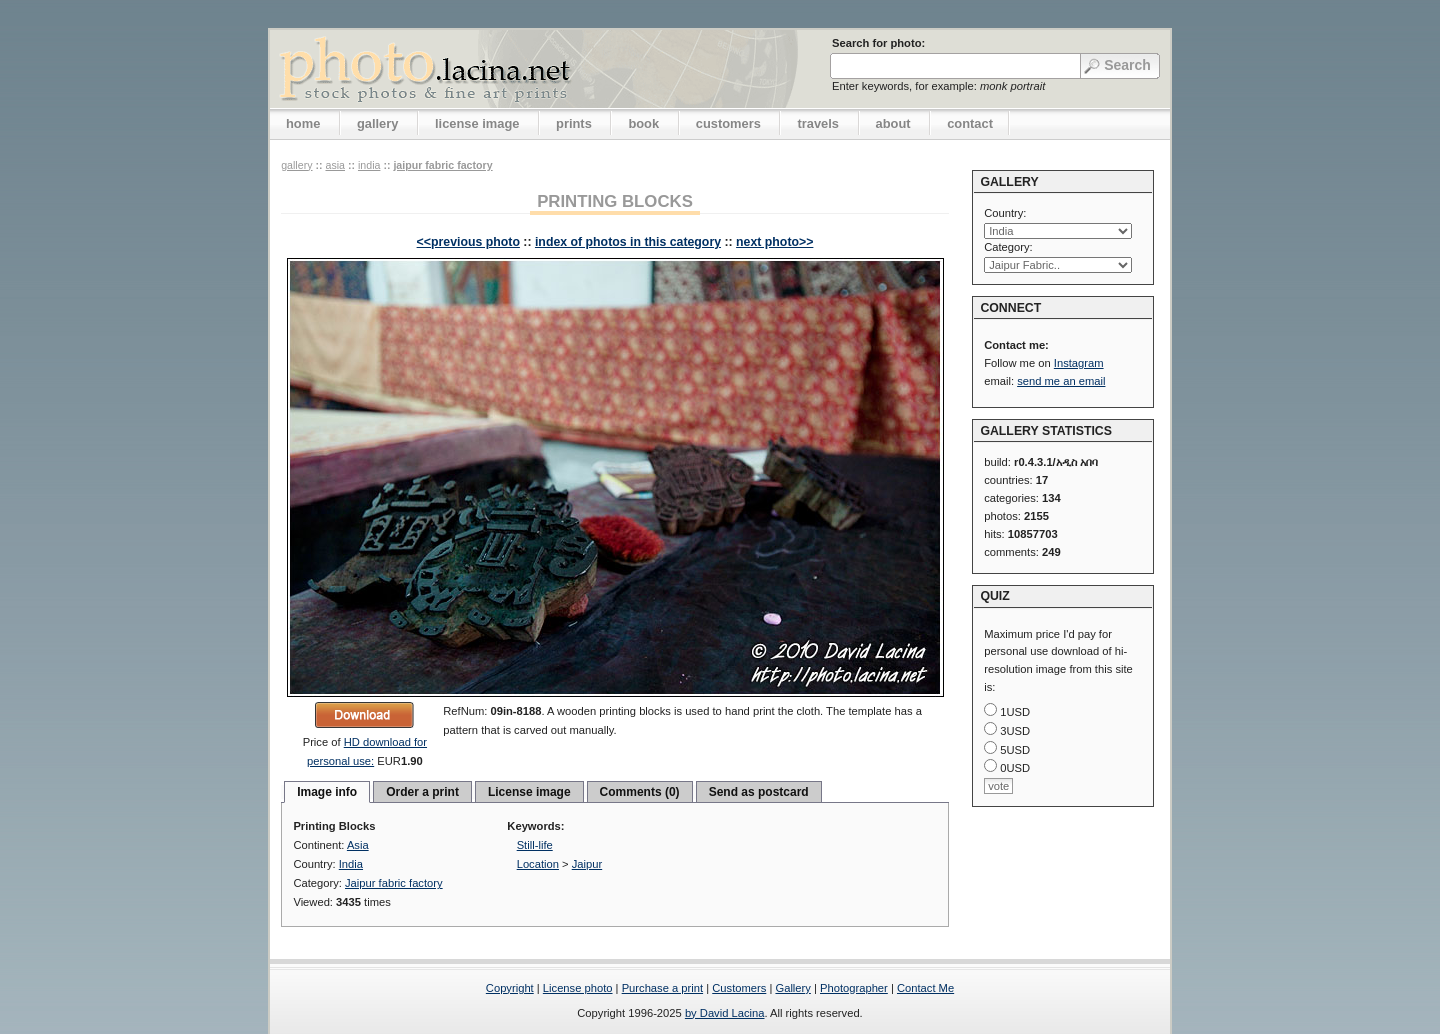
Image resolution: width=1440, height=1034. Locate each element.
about (893, 123)
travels (818, 123)
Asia (335, 165)
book (643, 123)
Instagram (1079, 363)
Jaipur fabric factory (442, 165)
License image (529, 792)
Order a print (422, 792)
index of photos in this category (628, 242)
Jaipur (587, 864)
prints (574, 123)
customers (728, 123)
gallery (378, 123)
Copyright (510, 988)
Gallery (792, 988)
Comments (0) (640, 792)
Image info (327, 792)
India (369, 165)
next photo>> (774, 242)
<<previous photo (468, 242)
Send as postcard (759, 792)
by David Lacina (725, 1013)
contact (970, 123)
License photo (578, 988)
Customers (739, 988)
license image (477, 123)
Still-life (535, 845)
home (303, 123)
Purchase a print (662, 988)
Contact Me (925, 988)
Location (538, 864)
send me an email (1061, 381)
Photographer (854, 988)
